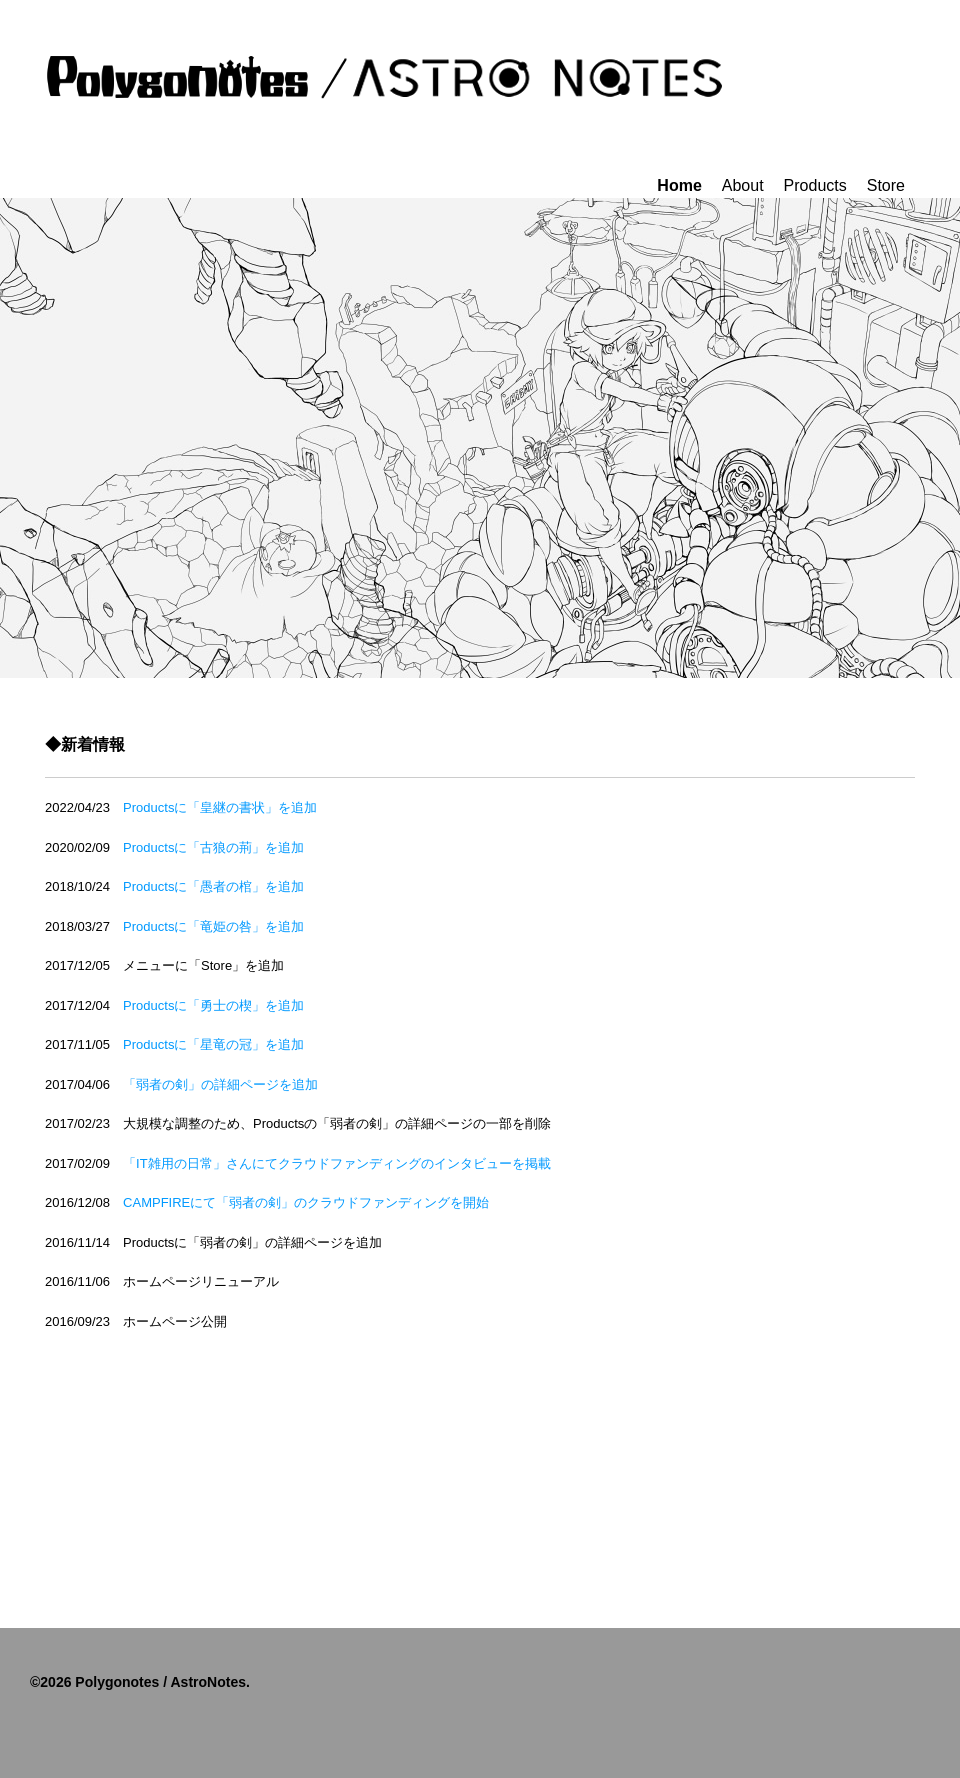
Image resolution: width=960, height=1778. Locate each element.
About (743, 185)
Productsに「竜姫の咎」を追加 (220, 926)
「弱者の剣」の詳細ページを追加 (220, 1084)
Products (815, 185)
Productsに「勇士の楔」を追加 (220, 1005)
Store (886, 185)
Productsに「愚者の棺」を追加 (220, 886)
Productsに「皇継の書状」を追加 (226, 807)
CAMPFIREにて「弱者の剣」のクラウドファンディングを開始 (306, 1202)
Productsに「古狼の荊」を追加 (220, 847)
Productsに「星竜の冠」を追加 (220, 1044)
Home (679, 185)
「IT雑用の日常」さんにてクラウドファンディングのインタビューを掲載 (337, 1163)
